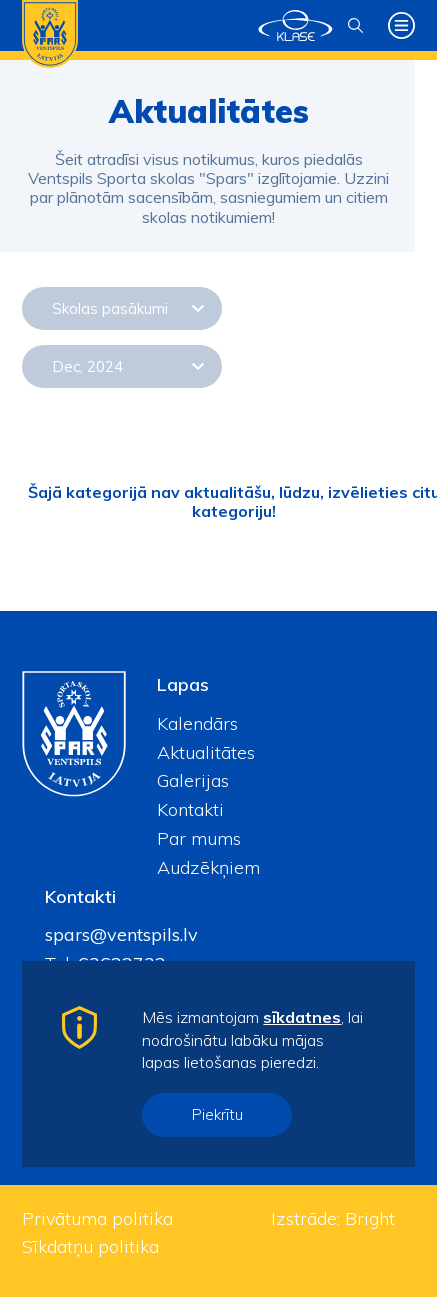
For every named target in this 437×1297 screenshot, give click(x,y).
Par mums (199, 838)
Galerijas (193, 780)
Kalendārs (197, 723)
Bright (370, 1218)
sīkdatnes (302, 1017)
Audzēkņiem (208, 867)
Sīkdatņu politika (90, 1246)
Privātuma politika (97, 1218)
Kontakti (190, 809)
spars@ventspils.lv (121, 934)
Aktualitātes (206, 752)
